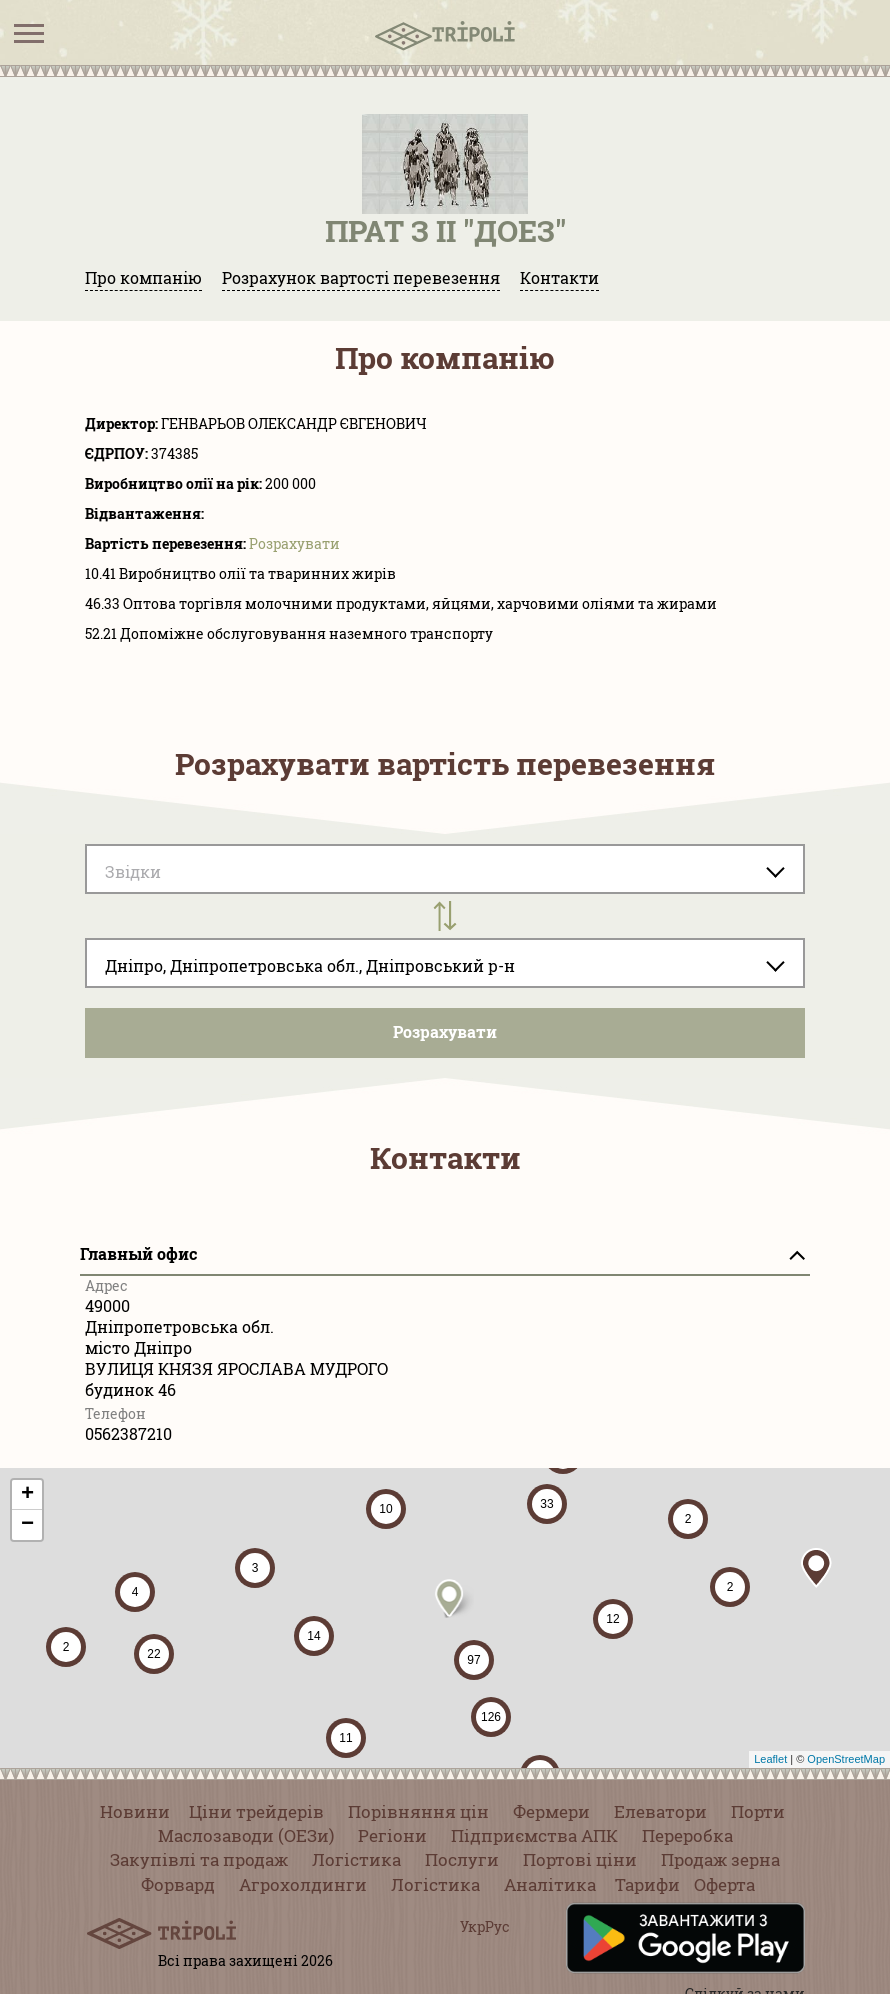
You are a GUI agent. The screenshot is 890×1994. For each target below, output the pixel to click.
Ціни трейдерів (256, 1811)
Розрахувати (294, 543)
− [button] (27, 1525)
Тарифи (647, 1884)
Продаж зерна (720, 1859)
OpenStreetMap (846, 1759)
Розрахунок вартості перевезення (361, 277)
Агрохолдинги (303, 1884)
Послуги (462, 1859)
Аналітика (550, 1884)
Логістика (356, 1859)
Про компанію (143, 277)
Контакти (559, 277)
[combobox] (445, 963)
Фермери (551, 1811)
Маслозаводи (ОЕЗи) (246, 1835)
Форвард (178, 1884)
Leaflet (770, 1759)
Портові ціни (580, 1859)
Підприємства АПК (534, 1835)
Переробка (687, 1835)
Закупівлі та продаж (199, 1859)
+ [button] (27, 1495)
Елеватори (660, 1811)
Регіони (392, 1835)
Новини (135, 1811)
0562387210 (128, 1433)
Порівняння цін (418, 1811)
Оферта (724, 1884)
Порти (758, 1811)
